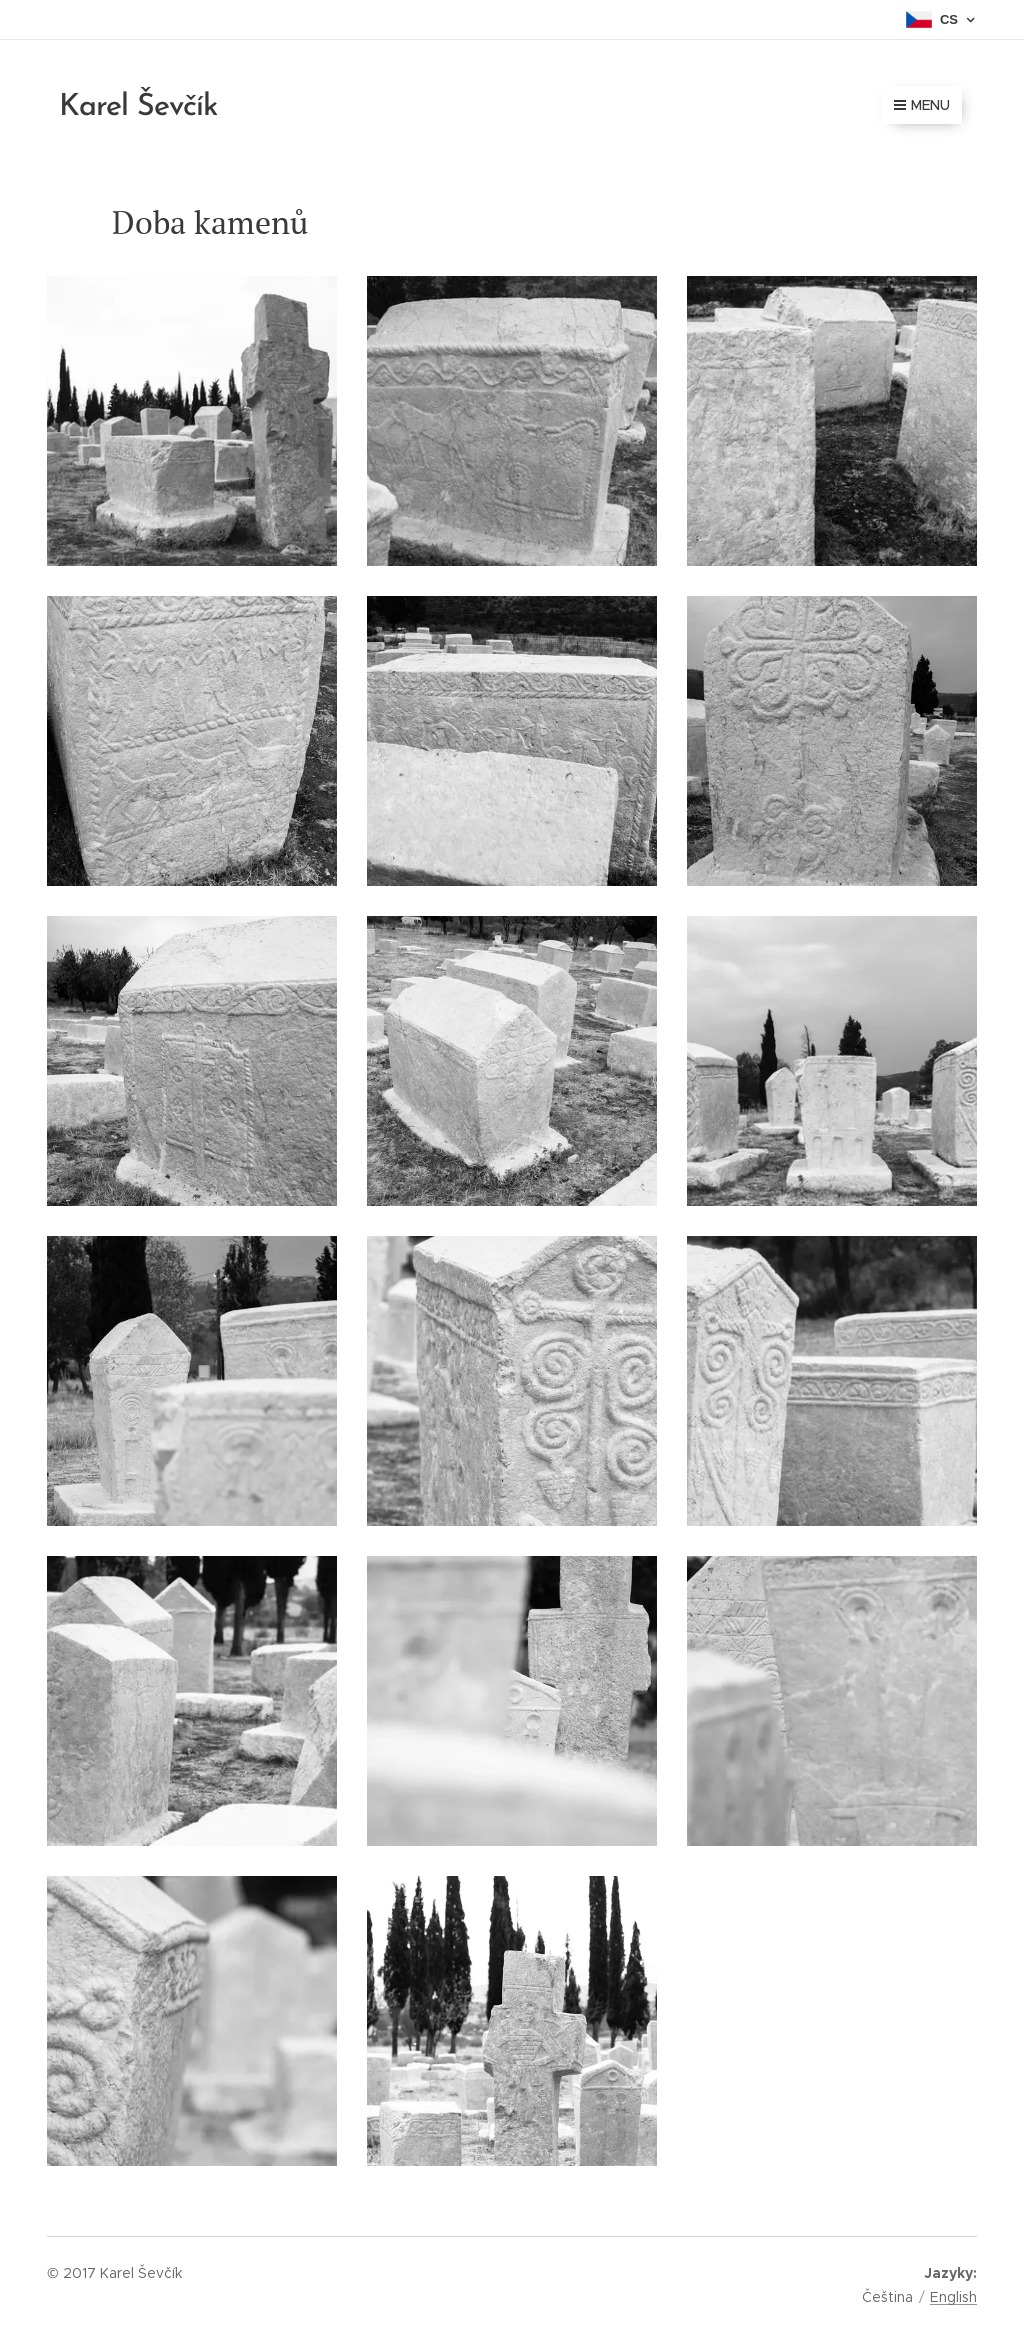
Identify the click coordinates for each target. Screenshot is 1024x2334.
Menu (922, 105)
